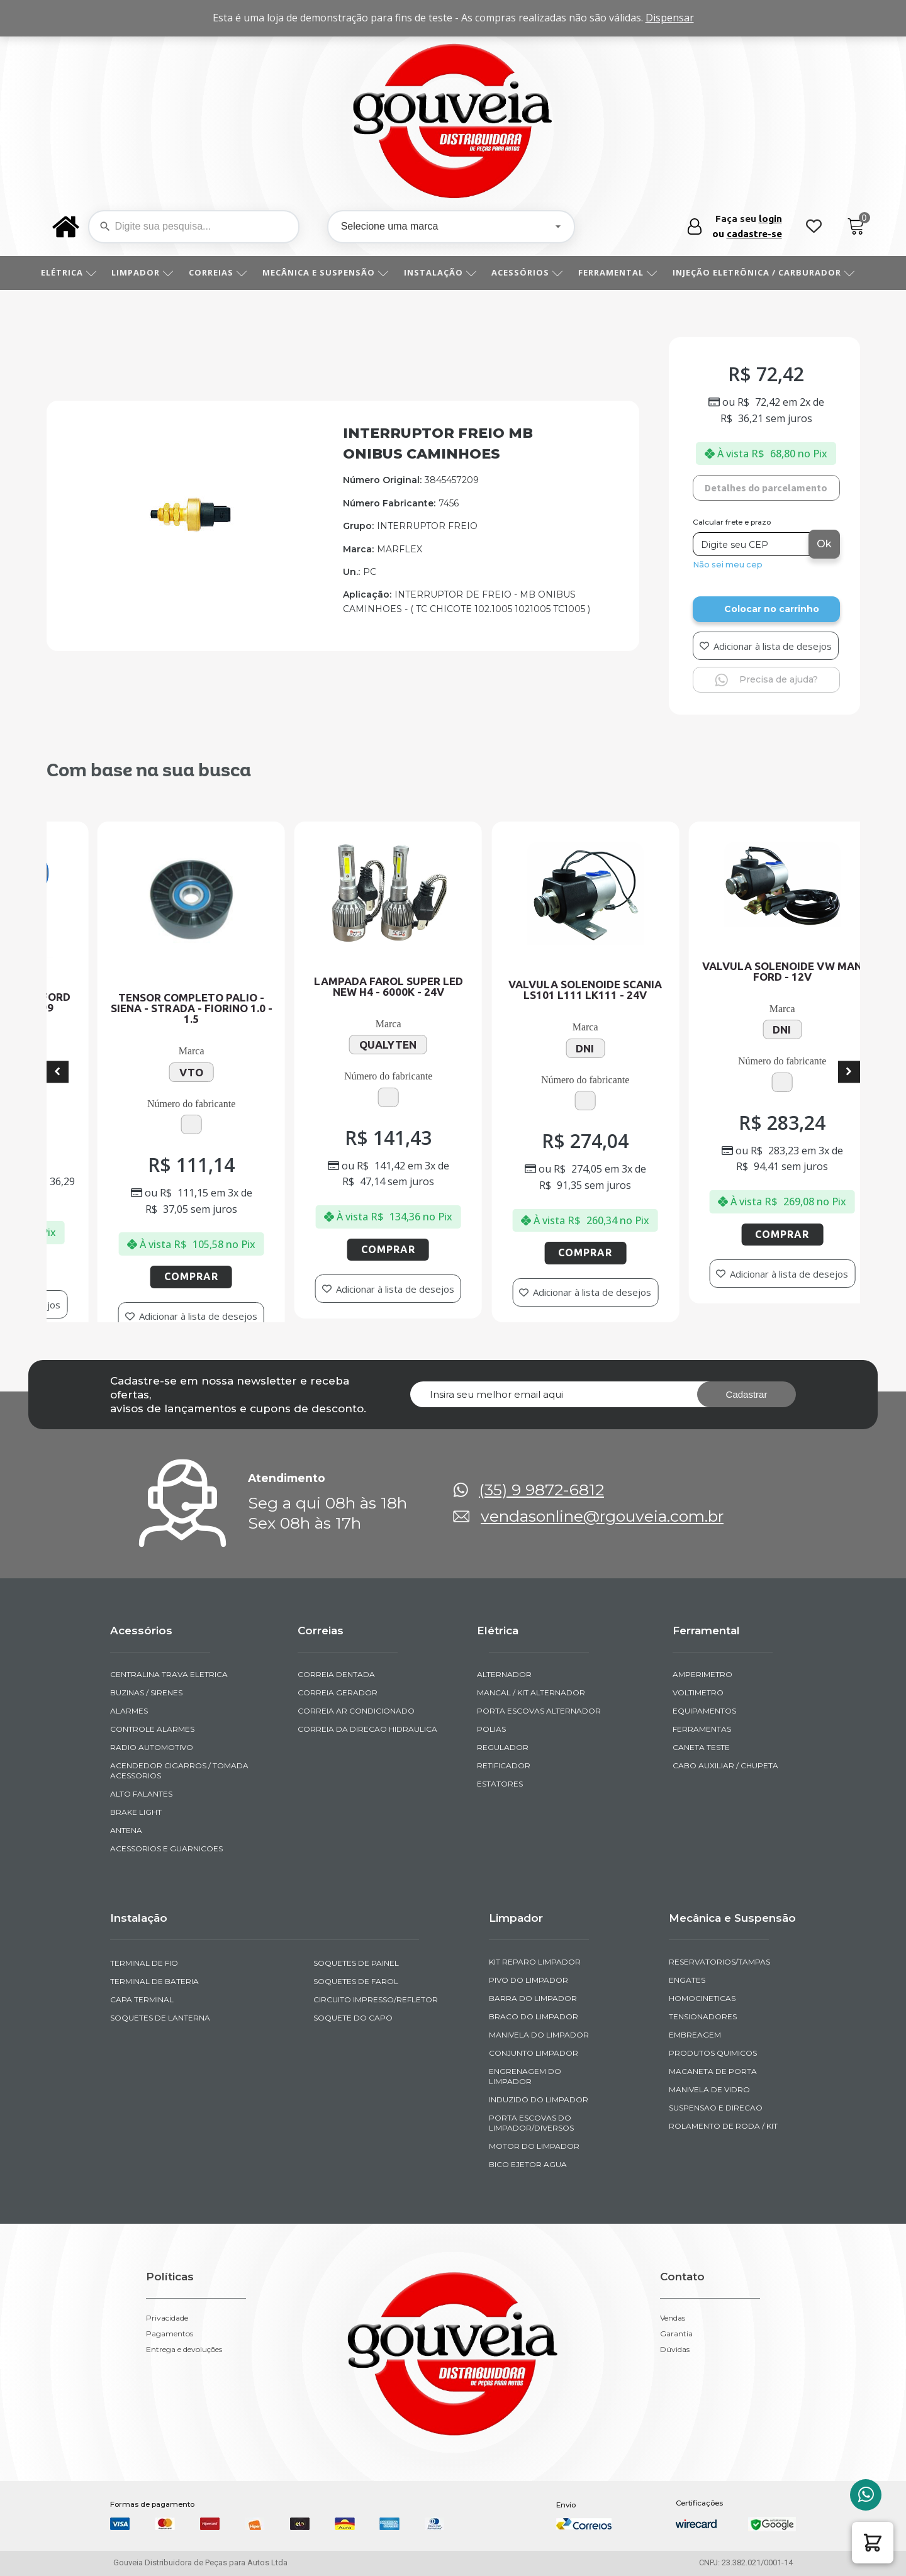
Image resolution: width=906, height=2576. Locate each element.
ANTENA (126, 1830)
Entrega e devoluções (184, 2349)
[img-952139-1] (191, 530)
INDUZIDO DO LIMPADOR (538, 2099)
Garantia (676, 2334)
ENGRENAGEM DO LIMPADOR (525, 2076)
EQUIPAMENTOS (704, 1710)
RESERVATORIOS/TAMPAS (719, 1961)
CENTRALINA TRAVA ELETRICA (169, 1674)
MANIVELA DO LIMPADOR (539, 2034)
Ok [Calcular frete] (824, 544)
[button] (872, 2542)
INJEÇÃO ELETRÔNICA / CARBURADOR (768, 272)
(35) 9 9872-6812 (541, 1490)
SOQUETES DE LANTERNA (160, 2017)
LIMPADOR (147, 272)
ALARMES (129, 1710)
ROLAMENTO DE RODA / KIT (723, 2126)
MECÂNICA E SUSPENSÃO (330, 272)
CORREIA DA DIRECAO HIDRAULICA (367, 1729)
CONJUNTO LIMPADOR (533, 2053)
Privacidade (167, 2318)
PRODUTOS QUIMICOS (713, 2053)
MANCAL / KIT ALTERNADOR (531, 1692)
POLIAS (491, 1729)
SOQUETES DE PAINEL (356, 1963)
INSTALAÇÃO (444, 272)
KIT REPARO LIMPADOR (535, 1961)
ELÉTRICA (73, 272)
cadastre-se (754, 233)
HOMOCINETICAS (702, 1998)
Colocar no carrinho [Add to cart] (771, 609)
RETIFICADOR (503, 1765)
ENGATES (687, 1980)
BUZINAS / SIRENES (146, 1692)
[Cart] (856, 227)
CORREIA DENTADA (336, 1674)
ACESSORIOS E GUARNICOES (166, 1848)
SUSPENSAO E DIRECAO (716, 2107)
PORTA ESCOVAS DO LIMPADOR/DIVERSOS (531, 2123)
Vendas (672, 2318)
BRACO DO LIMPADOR (533, 2016)
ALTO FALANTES (141, 1793)
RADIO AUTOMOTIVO (151, 1747)
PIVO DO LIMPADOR (528, 1980)
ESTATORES (500, 1783)
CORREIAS (222, 272)
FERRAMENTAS (702, 1729)
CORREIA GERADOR (338, 1692)
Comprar (63, 1265)
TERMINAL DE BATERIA (154, 1981)
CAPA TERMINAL (142, 1999)
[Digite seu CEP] (752, 544)
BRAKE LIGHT (136, 1812)
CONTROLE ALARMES (152, 1729)
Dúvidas (675, 2349)
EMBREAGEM (695, 2034)
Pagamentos (169, 2334)
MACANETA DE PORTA (713, 2071)
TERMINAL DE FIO (144, 1963)
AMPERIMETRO (702, 1674)
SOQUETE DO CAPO (353, 2017)
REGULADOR (502, 1747)
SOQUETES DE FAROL (355, 1981)
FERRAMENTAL (622, 272)
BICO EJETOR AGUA (528, 2164)
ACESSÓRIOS (532, 272)
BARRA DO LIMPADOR (533, 1998)
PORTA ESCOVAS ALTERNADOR (539, 1710)
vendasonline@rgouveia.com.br (602, 1516)
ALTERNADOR (504, 1674)
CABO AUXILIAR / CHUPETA (725, 1765)
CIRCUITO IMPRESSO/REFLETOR (375, 1999)
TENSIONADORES (703, 2016)
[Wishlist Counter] (814, 227)
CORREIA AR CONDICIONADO (356, 1710)
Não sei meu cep (728, 564)
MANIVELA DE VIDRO (709, 2089)
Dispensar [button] (670, 18)
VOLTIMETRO (698, 1692)
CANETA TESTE (701, 1747)
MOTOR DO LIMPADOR (534, 2146)
